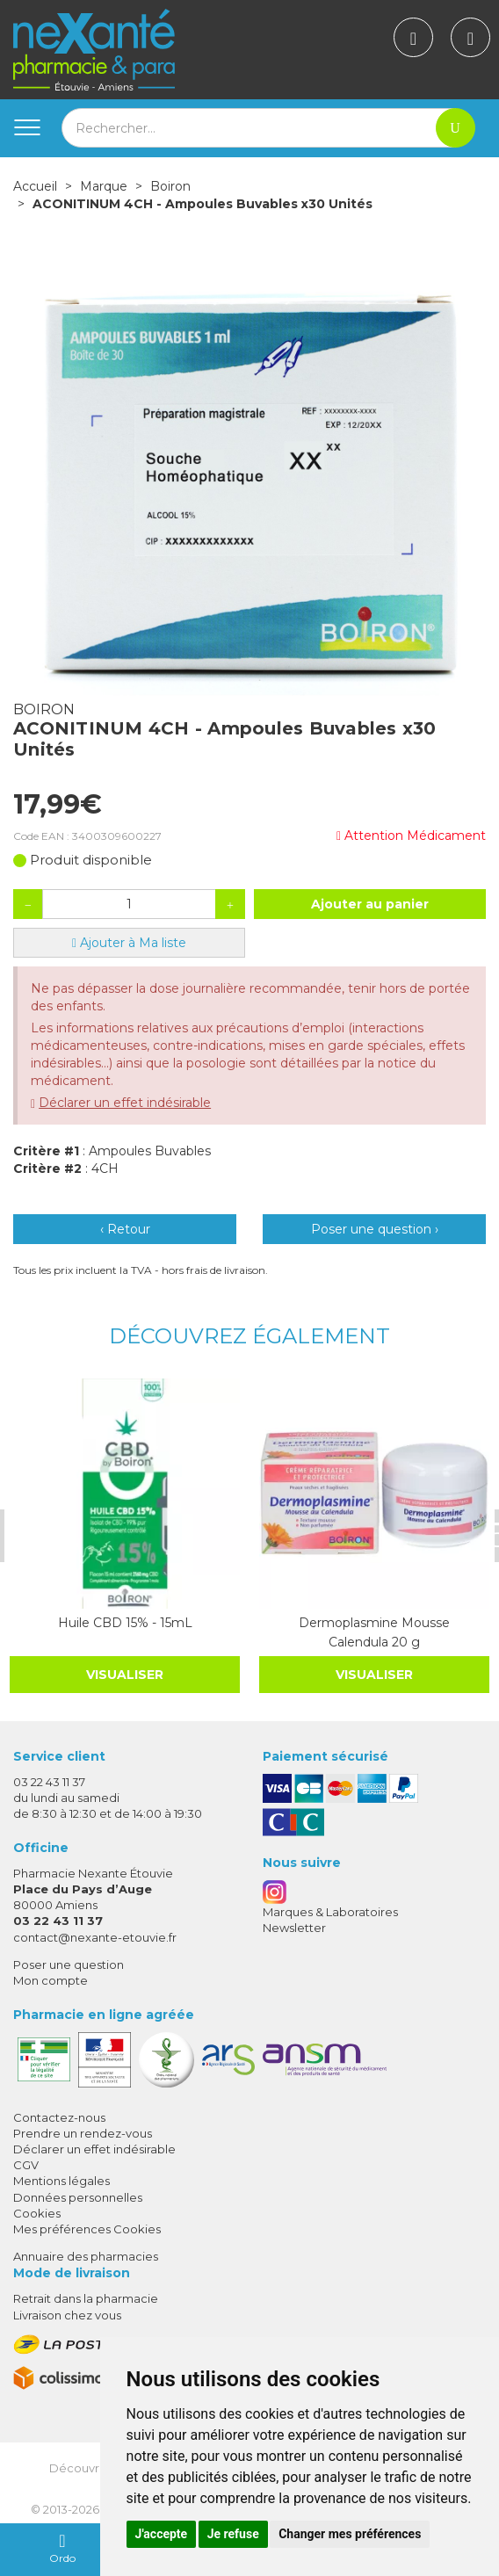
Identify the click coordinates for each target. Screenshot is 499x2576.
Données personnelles (77, 2197)
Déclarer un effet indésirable (125, 1103)
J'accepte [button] (161, 2534)
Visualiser (124, 1674)
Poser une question (68, 1964)
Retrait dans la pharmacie (85, 2298)
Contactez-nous (59, 2117)
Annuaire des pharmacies (85, 2256)
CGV (26, 2165)
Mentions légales (61, 2181)
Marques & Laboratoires (330, 1912)
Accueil (35, 186)
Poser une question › (374, 1229)
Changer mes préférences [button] (349, 2534)
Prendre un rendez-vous (82, 2133)
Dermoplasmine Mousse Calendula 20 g (374, 1632)
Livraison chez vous (67, 2315)
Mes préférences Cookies (87, 2229)
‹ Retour (125, 1229)
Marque (103, 186)
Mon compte (50, 1980)
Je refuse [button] (233, 2534)
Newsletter (294, 1928)
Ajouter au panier (370, 904)
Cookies (37, 2213)
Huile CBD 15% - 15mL (124, 1623)
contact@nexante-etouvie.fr (95, 1937)
